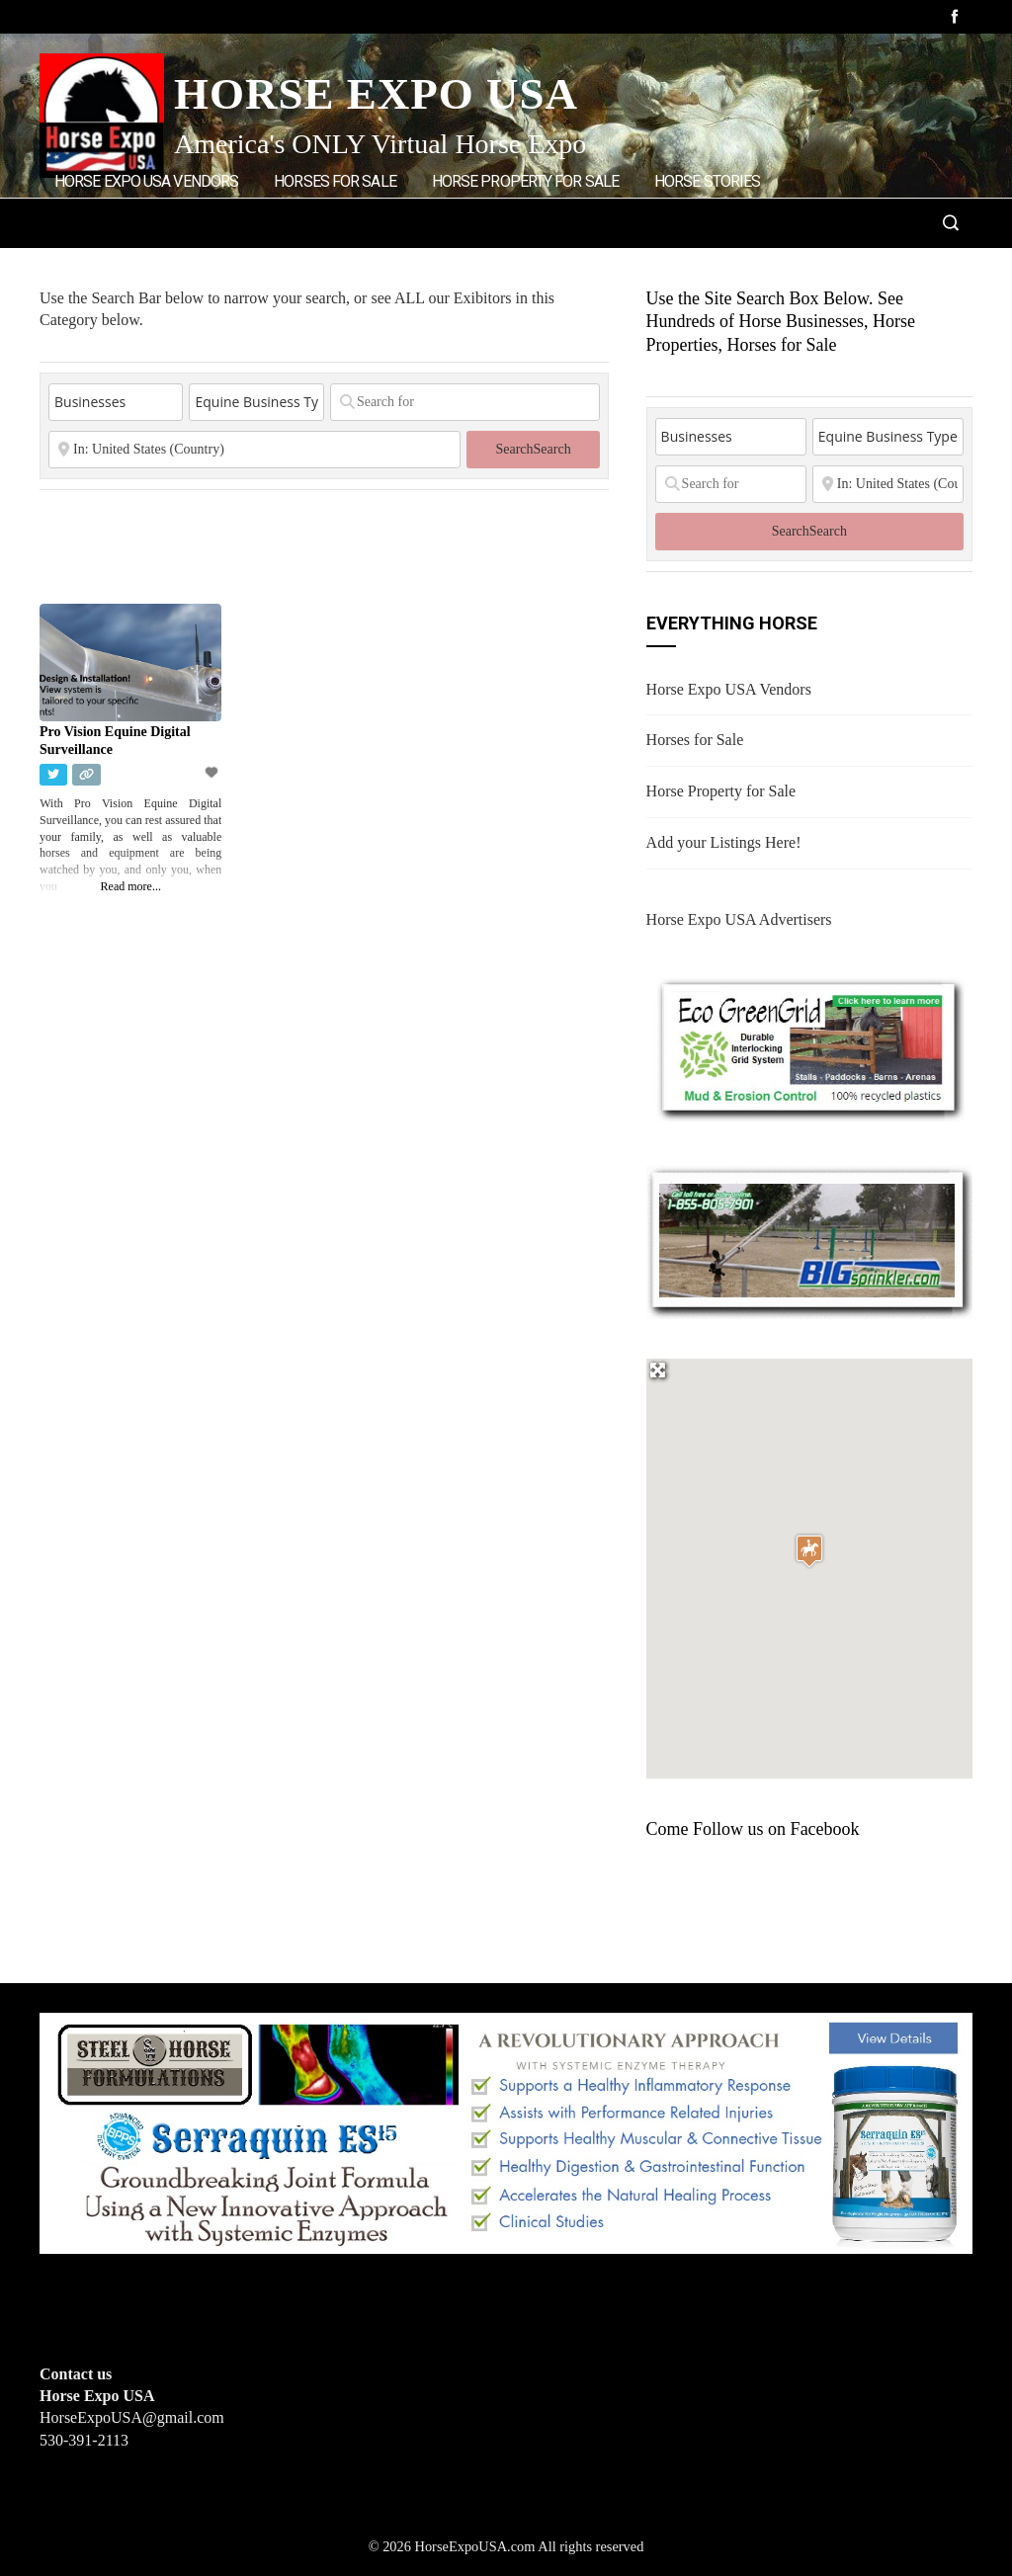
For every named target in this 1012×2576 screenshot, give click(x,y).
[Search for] (465, 402)
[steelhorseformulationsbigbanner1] (506, 2130)
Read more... (131, 886)
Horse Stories (707, 181)
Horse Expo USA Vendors (146, 181)
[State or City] (254, 449)
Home (305, 264)
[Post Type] (115, 402)
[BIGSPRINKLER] (809, 1240)
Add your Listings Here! (723, 842)
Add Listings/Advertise (156, 263)
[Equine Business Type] (256, 402)
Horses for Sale (335, 181)
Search (532, 449)
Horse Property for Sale (525, 181)
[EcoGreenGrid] (809, 1046)
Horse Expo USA (376, 94)
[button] (809, 1551)
